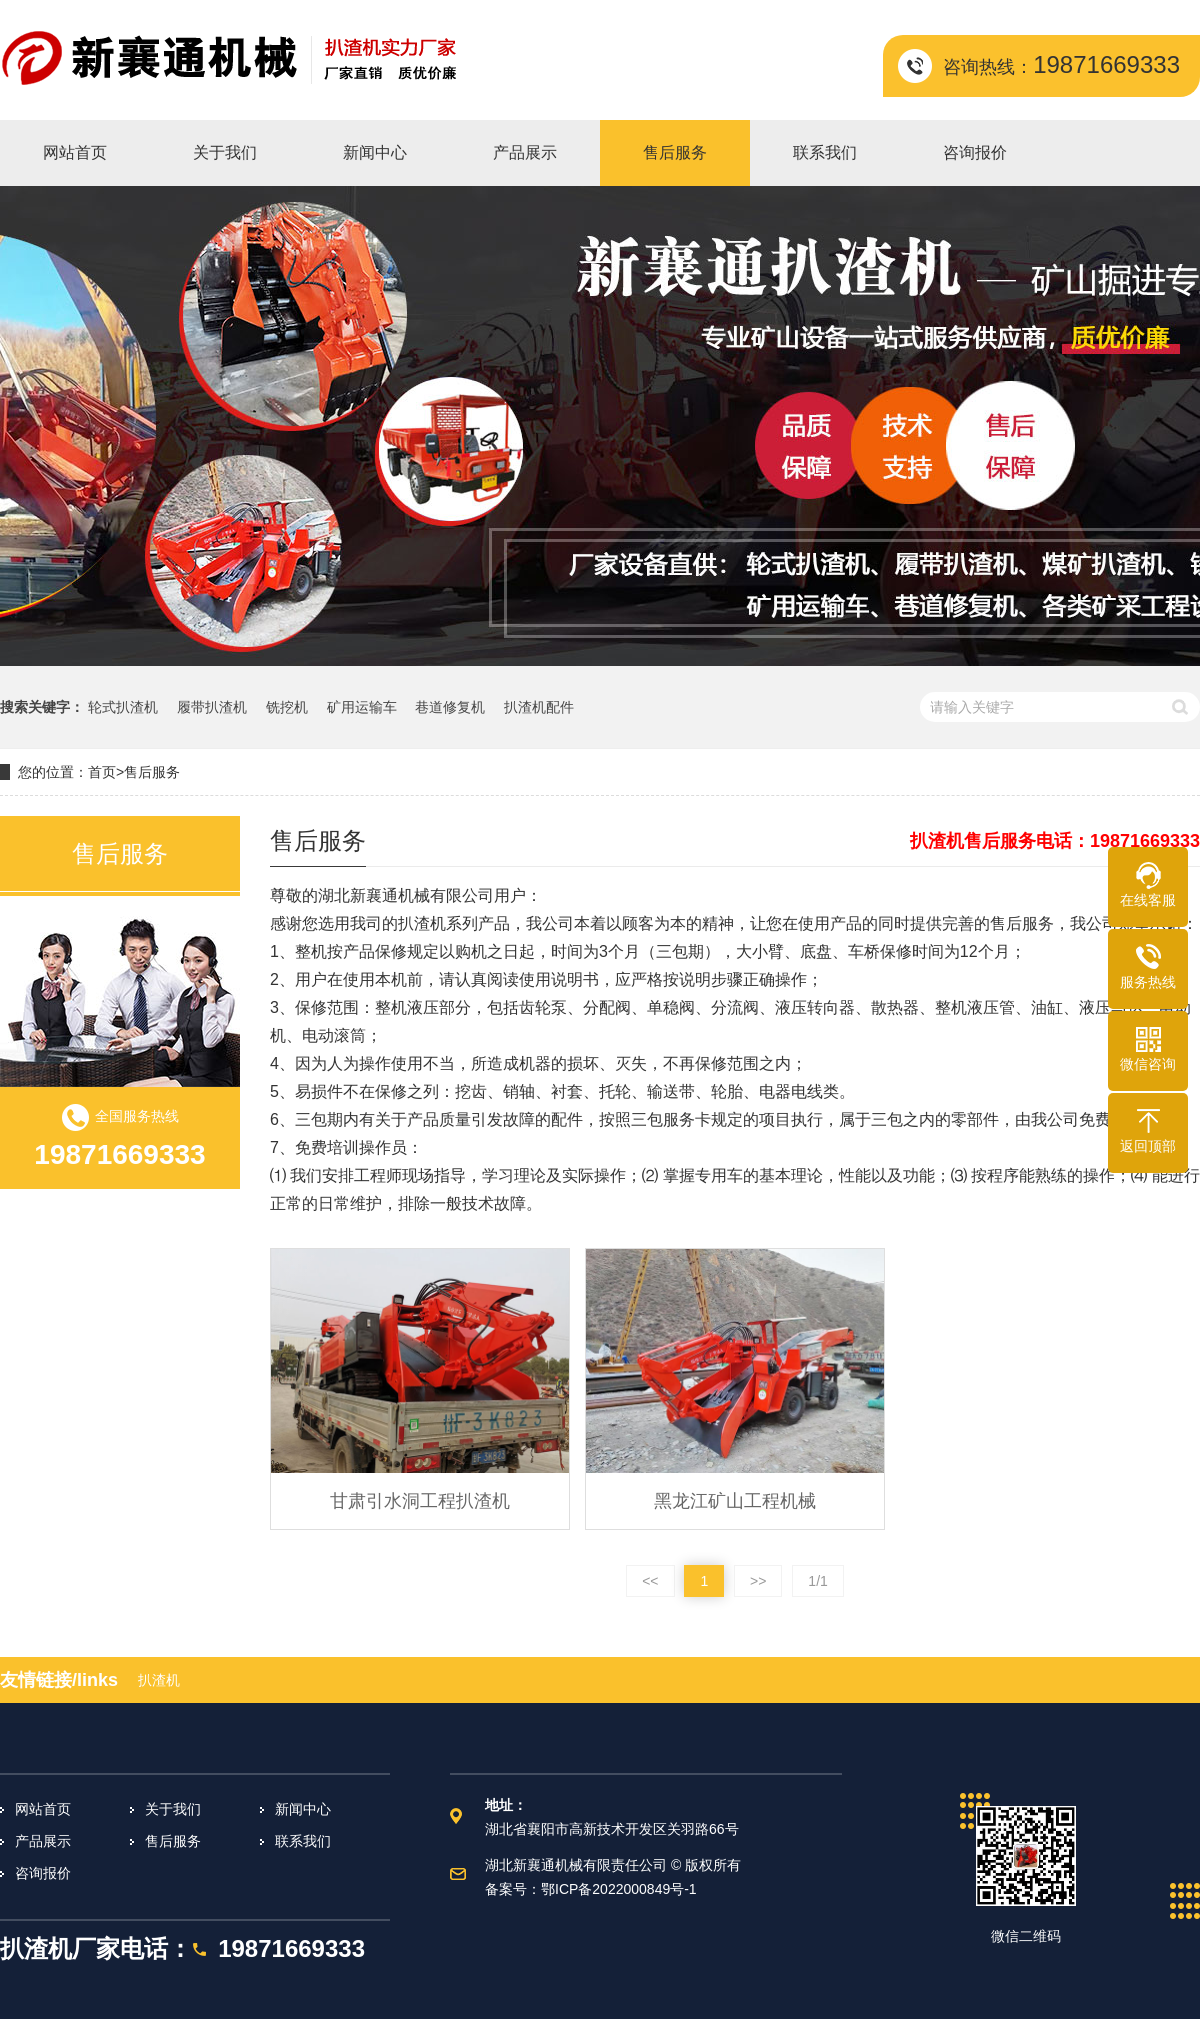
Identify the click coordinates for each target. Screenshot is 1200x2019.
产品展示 (43, 1841)
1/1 (817, 1581)
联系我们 (303, 1841)
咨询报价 (43, 1873)
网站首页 (43, 1809)
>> (758, 1581)
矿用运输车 (362, 707)
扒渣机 (159, 1680)
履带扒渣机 (212, 707)
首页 (102, 772)
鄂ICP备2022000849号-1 (619, 1889)
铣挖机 (287, 707)
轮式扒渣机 (123, 707)
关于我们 (173, 1809)
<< (650, 1581)
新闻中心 (303, 1809)
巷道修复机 (450, 707)
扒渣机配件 (539, 707)
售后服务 (152, 772)
